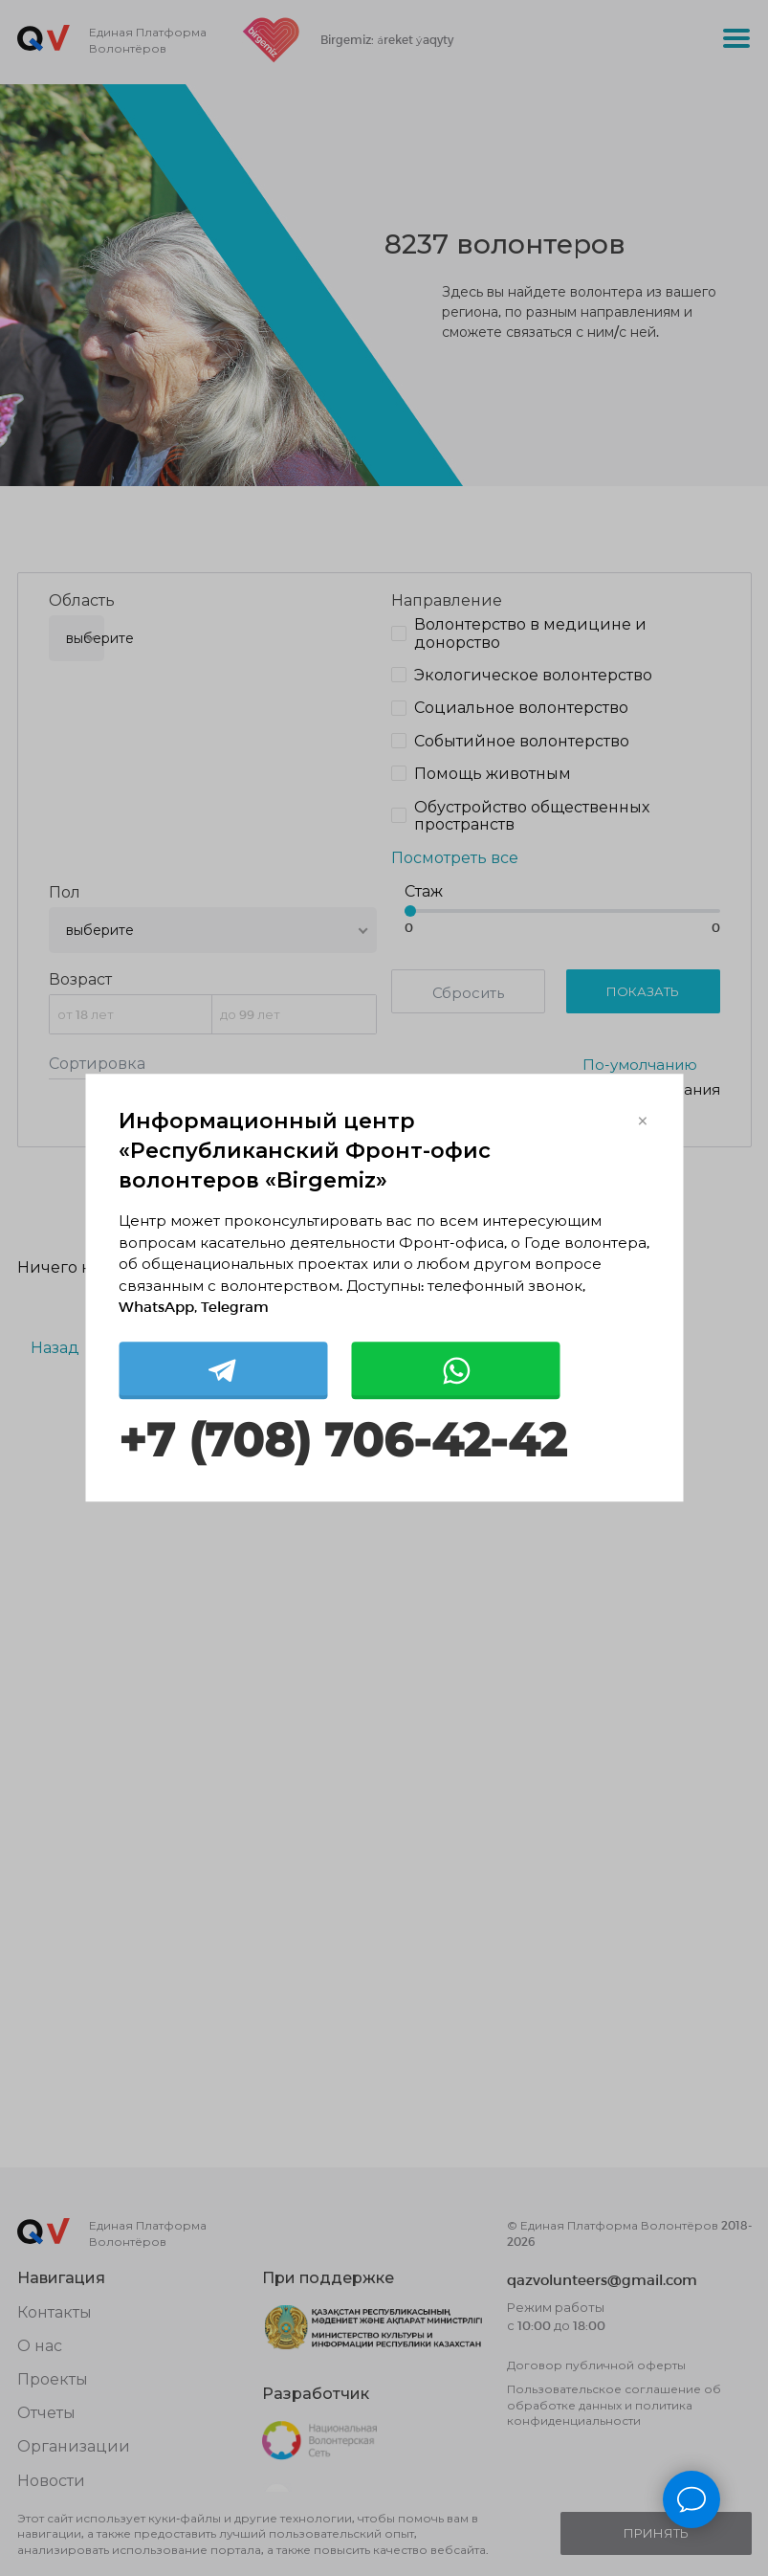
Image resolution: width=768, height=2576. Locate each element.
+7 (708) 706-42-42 (342, 1440)
